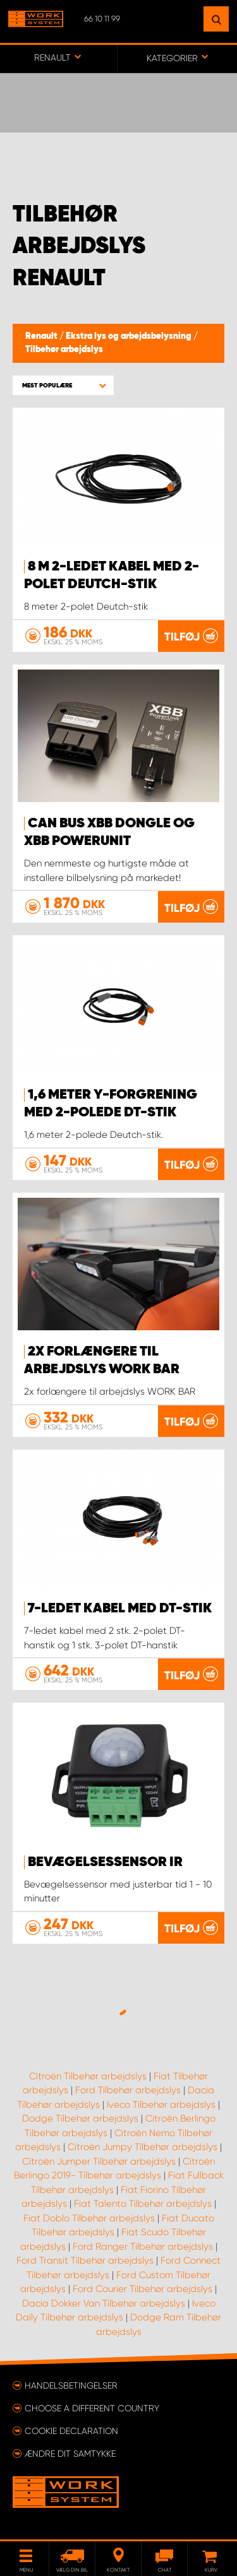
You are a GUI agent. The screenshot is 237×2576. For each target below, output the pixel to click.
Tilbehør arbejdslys (64, 349)
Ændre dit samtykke (70, 2454)
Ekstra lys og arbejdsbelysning (129, 336)
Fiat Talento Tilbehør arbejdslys (143, 2203)
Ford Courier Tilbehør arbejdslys (142, 2289)
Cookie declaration (71, 2431)
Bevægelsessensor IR (105, 1862)
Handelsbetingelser (71, 2385)
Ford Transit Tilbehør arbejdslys (85, 2260)
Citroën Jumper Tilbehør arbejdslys (99, 2161)
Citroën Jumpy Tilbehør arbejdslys (142, 2147)
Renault (42, 336)
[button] (63, 385)
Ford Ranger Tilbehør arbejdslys (143, 2246)
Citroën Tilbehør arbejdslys (88, 2076)
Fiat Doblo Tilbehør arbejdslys (89, 2218)
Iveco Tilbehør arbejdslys (161, 2104)
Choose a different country (92, 2408)
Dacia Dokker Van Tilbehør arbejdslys (103, 2303)
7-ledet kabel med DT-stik (120, 1609)
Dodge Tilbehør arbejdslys (80, 2118)
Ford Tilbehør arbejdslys (128, 2090)
